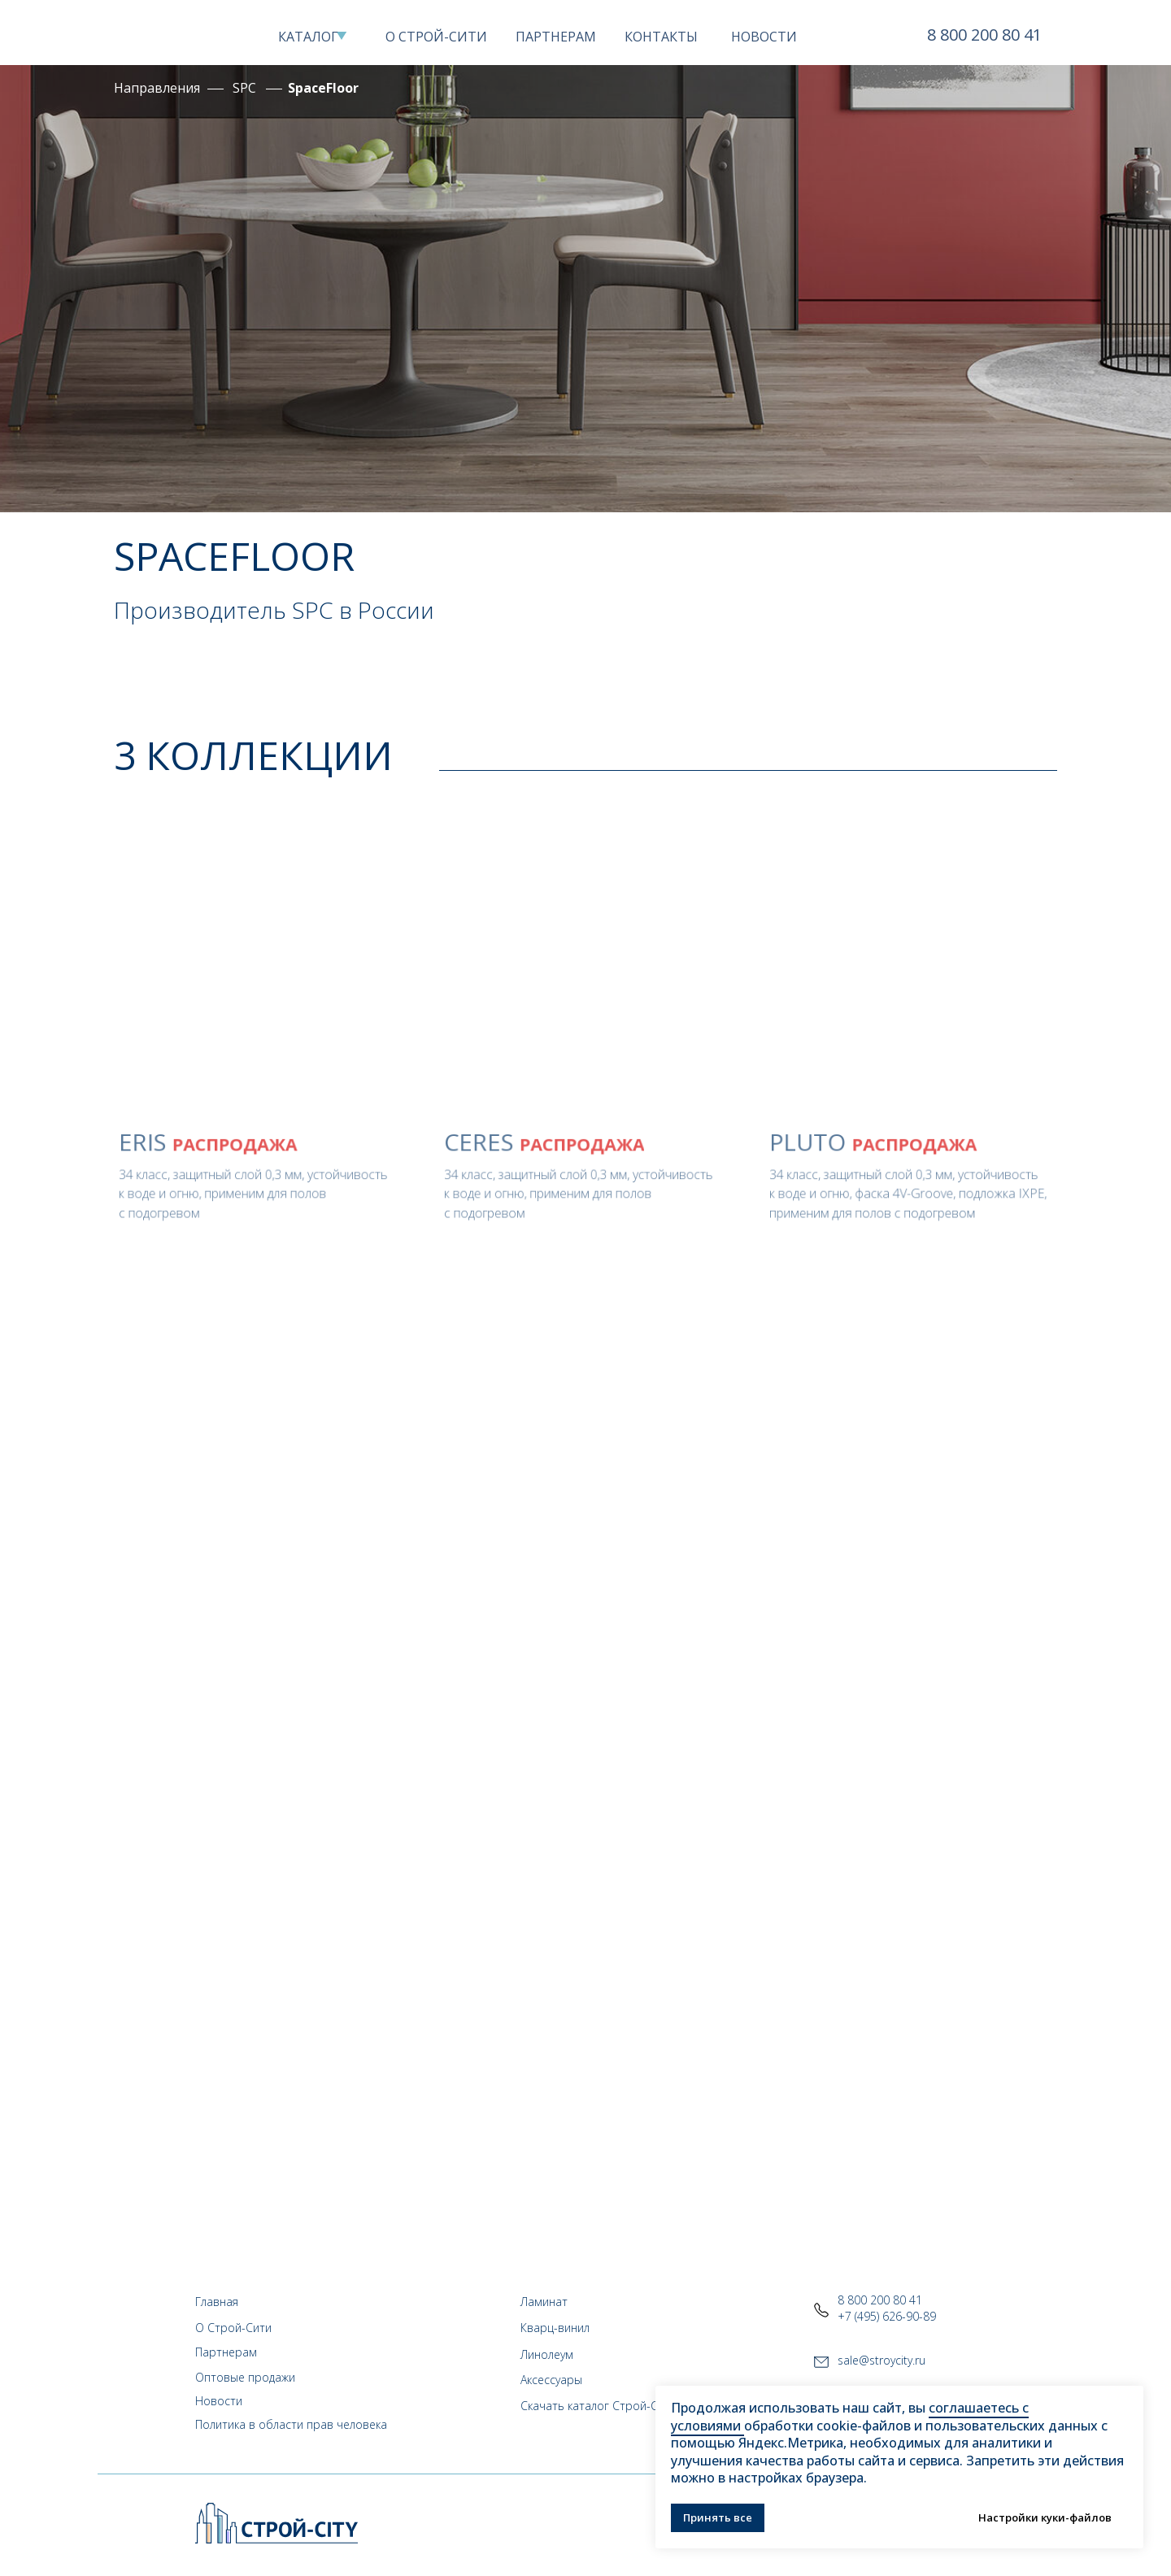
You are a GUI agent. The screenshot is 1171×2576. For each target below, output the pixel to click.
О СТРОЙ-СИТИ (436, 37)
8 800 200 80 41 (984, 35)
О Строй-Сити (233, 2327)
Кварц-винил (555, 2327)
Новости (218, 2400)
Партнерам (226, 2352)
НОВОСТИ (764, 37)
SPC (244, 88)
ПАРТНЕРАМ (556, 37)
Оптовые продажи (245, 2377)
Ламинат (544, 2301)
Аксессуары (551, 2379)
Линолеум (546, 2354)
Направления (157, 88)
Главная (216, 2301)
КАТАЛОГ (308, 37)
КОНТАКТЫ (661, 37)
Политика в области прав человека (291, 2424)
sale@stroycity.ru (881, 2360)
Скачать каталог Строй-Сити (598, 2405)
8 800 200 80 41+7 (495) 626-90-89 (887, 2308)
